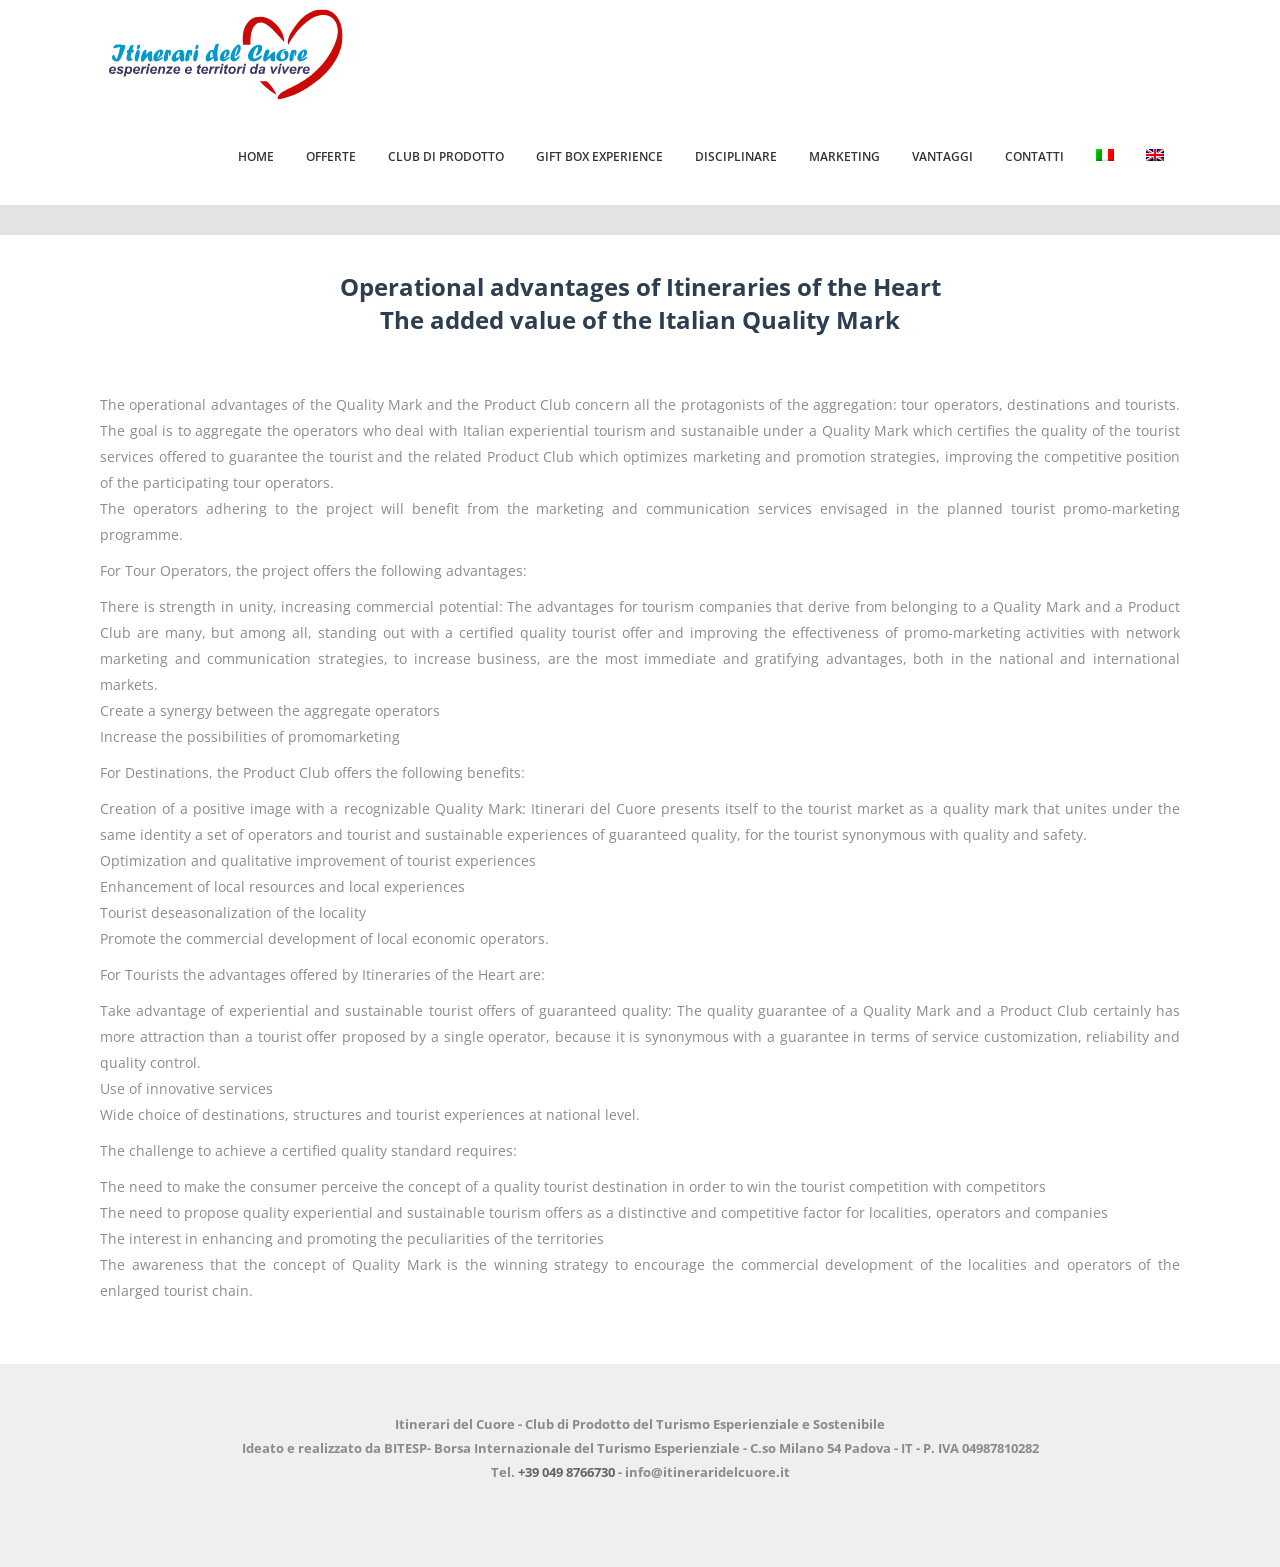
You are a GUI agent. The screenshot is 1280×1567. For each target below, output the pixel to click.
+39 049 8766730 (566, 1472)
